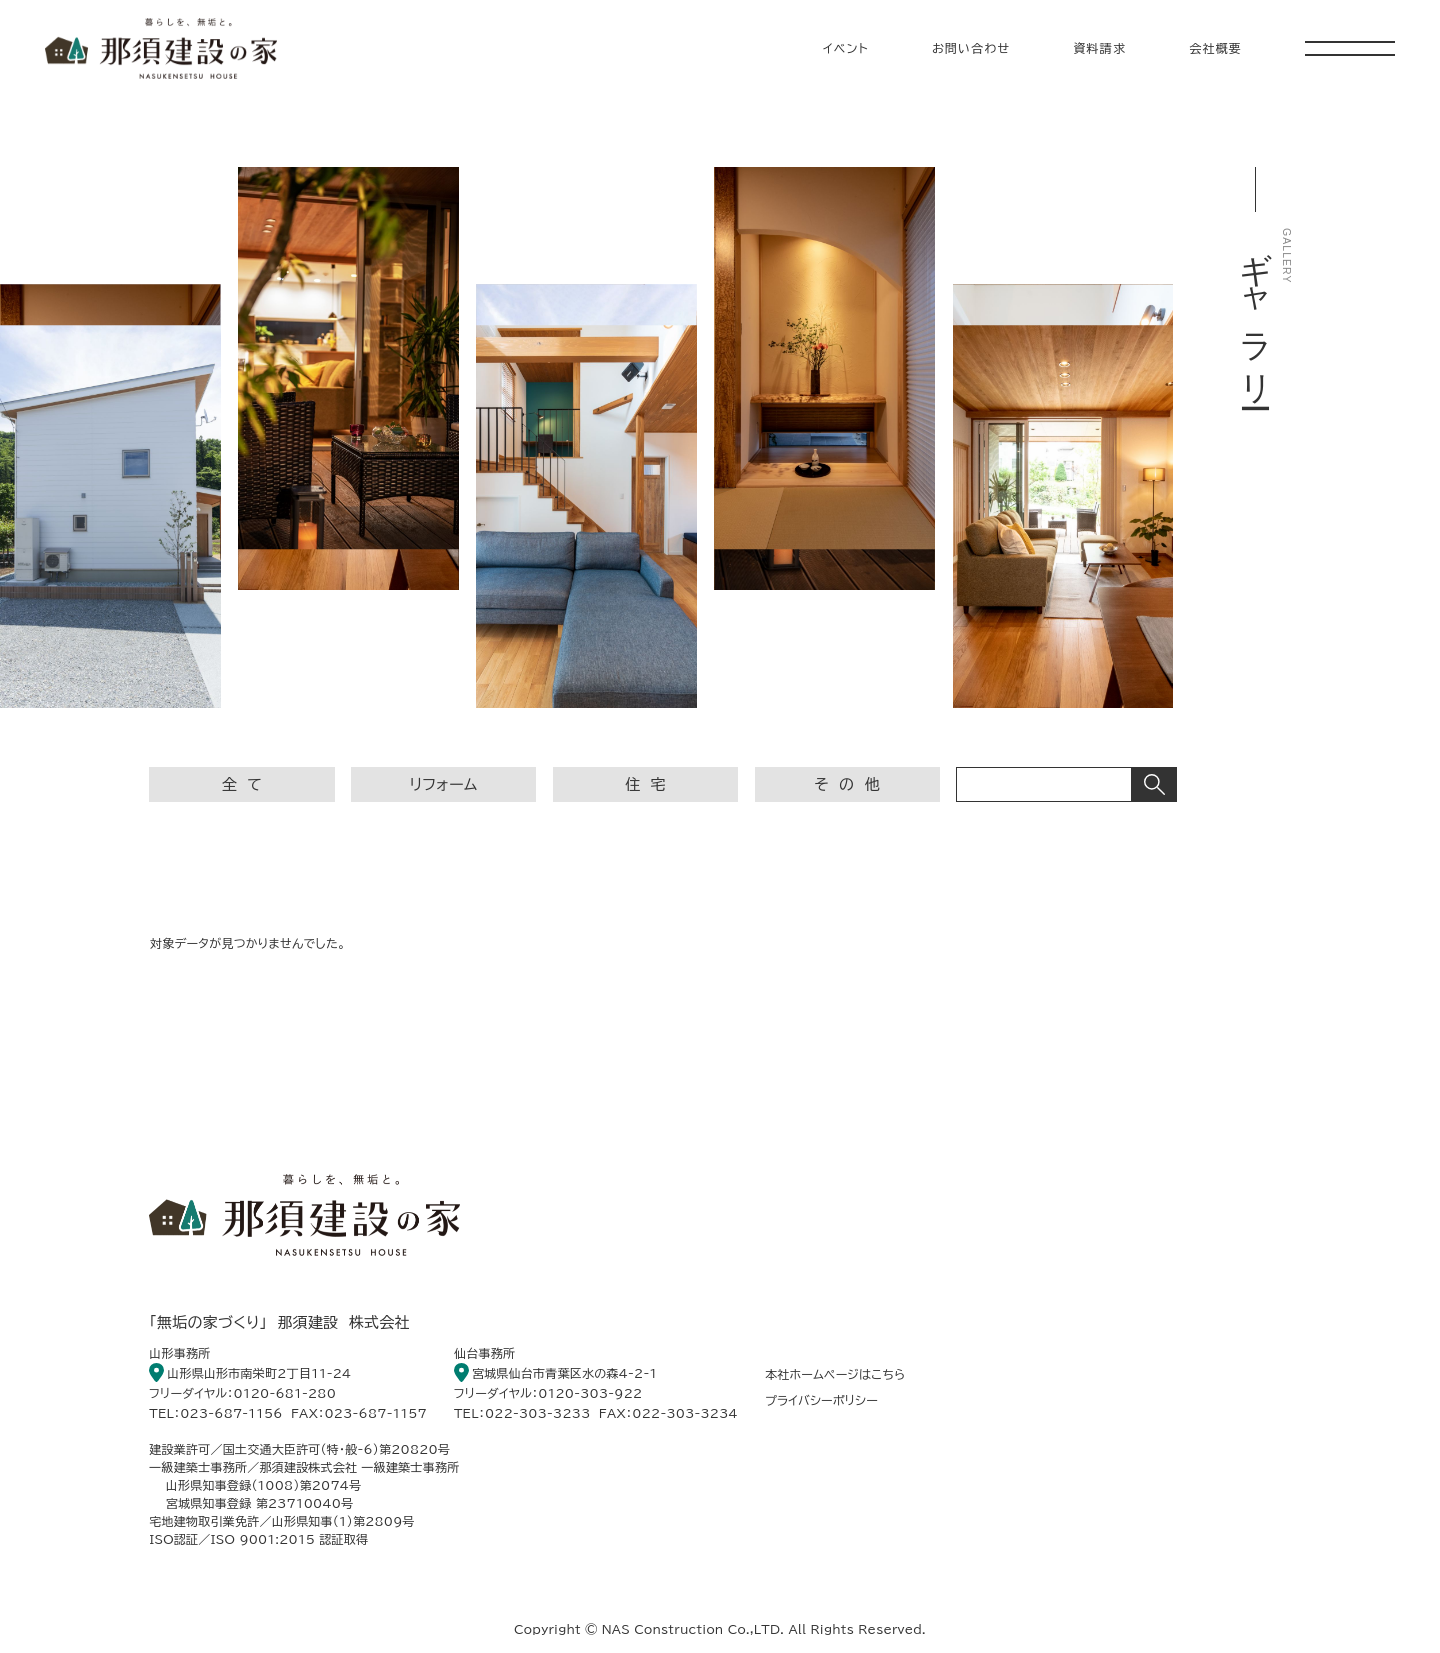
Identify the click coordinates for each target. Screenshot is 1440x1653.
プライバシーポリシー (821, 1400)
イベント (846, 48)
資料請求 (1099, 48)
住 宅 (645, 784)
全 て (242, 784)
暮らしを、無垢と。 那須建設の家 (161, 48)
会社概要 (1215, 48)
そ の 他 (846, 784)
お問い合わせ (971, 48)
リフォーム (444, 784)
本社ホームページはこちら (835, 1374)
